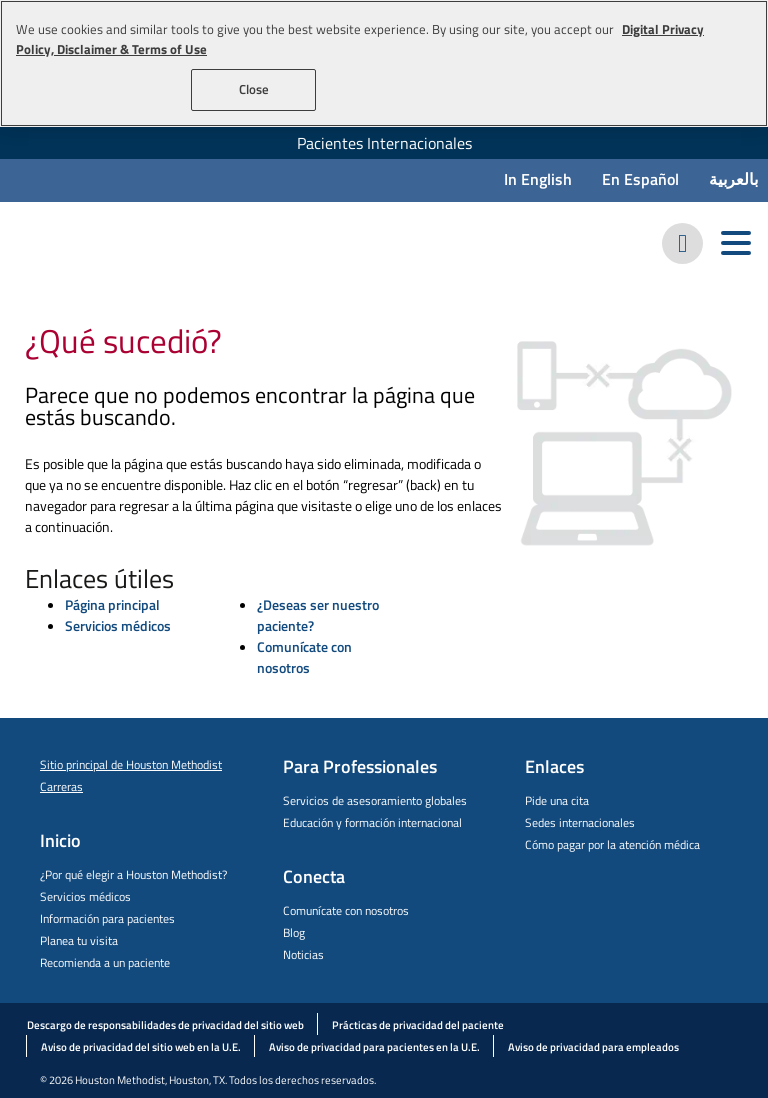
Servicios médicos (118, 625)
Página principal (112, 604)
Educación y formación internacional (372, 822)
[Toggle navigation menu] (735, 243)
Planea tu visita (79, 940)
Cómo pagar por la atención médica (612, 844)
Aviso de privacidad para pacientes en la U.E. (374, 1047)
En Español (640, 179)
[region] (384, 63)
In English (538, 179)
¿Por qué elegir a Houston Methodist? (133, 874)
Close (254, 89)
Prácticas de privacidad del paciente (418, 1025)
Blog (294, 932)
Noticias (303, 954)
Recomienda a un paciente (105, 962)
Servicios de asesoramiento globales (375, 800)
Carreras (61, 786)
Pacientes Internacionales (384, 143)
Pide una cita (557, 800)
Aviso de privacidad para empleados (593, 1047)
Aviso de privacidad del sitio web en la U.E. (141, 1047)
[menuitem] (384, 143)
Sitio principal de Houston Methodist (131, 764)
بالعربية (733, 179)
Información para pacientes (107, 918)
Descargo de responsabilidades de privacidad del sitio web (165, 1025)
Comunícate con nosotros (304, 657)
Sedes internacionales (580, 822)
